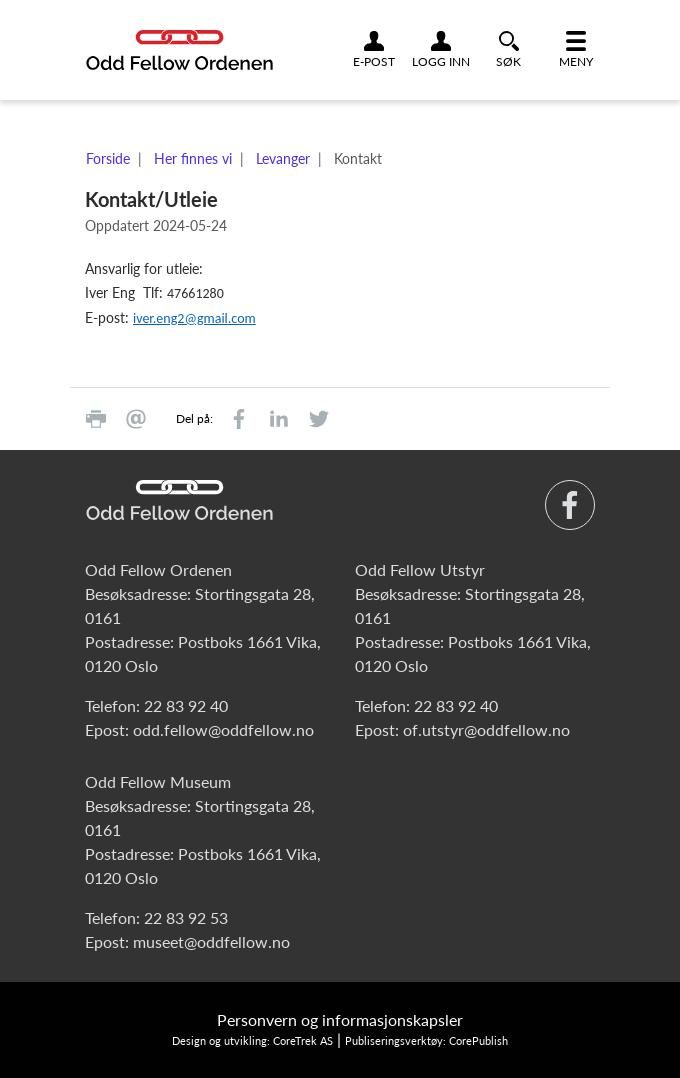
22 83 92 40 (186, 705)
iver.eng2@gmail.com (194, 318)
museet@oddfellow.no (211, 941)
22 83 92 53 (186, 917)
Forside (108, 158)
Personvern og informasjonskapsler (340, 1019)
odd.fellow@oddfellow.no (223, 729)
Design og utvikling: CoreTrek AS (252, 1040)
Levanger (283, 158)
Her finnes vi (193, 158)
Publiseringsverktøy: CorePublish (426, 1040)
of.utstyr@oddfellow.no (486, 729)
